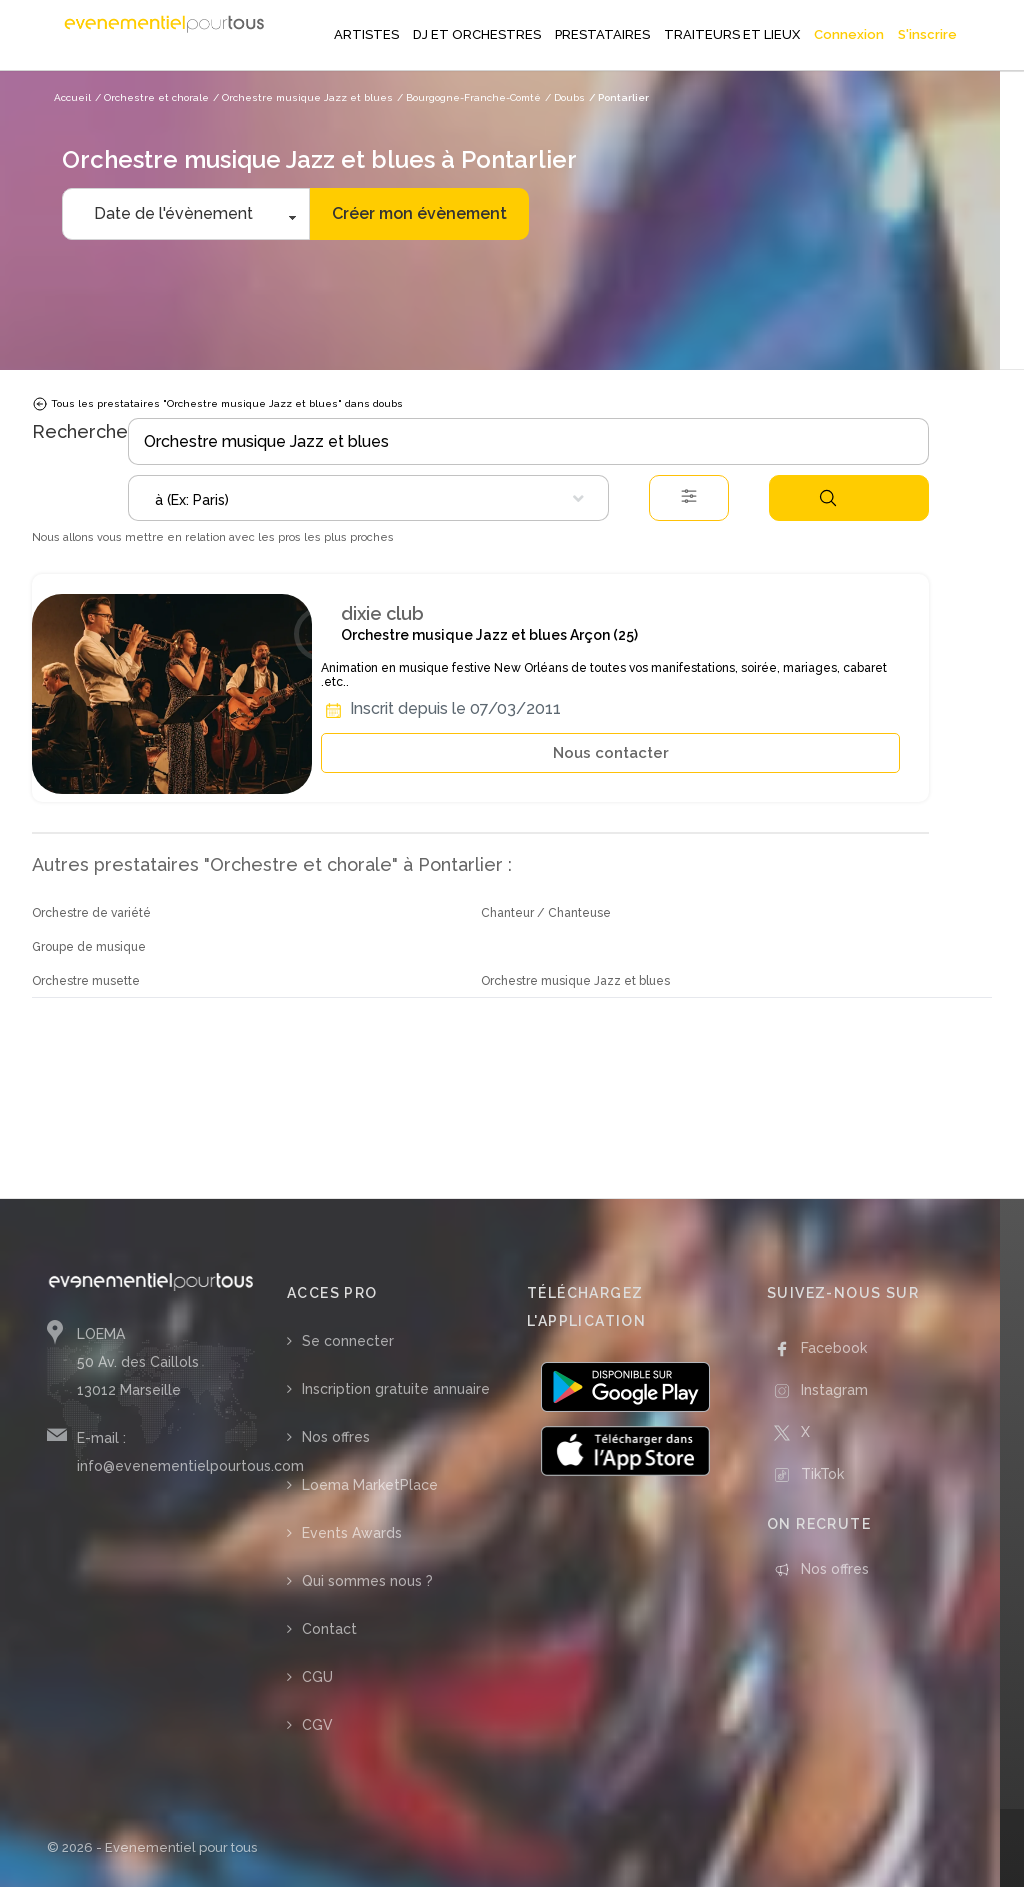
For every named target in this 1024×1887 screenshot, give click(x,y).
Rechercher (828, 498)
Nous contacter (611, 753)
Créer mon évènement (419, 213)
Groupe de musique (89, 947)
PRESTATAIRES (602, 34)
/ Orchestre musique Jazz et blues (303, 97)
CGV (317, 1725)
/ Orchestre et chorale (152, 97)
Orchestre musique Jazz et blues (575, 981)
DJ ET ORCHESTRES (477, 34)
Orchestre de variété (91, 913)
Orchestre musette (86, 981)
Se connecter (348, 1341)
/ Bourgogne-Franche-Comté (469, 97)
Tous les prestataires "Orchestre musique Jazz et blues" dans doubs (217, 404)
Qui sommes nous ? (367, 1581)
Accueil (72, 97)
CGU (317, 1677)
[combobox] (368, 498)
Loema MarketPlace (370, 1485)
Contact (329, 1629)
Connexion (849, 34)
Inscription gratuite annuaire (396, 1389)
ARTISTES (366, 34)
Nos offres (336, 1437)
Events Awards (352, 1533)
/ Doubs (565, 97)
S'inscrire (927, 34)
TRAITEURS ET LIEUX (732, 34)
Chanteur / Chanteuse (546, 913)
